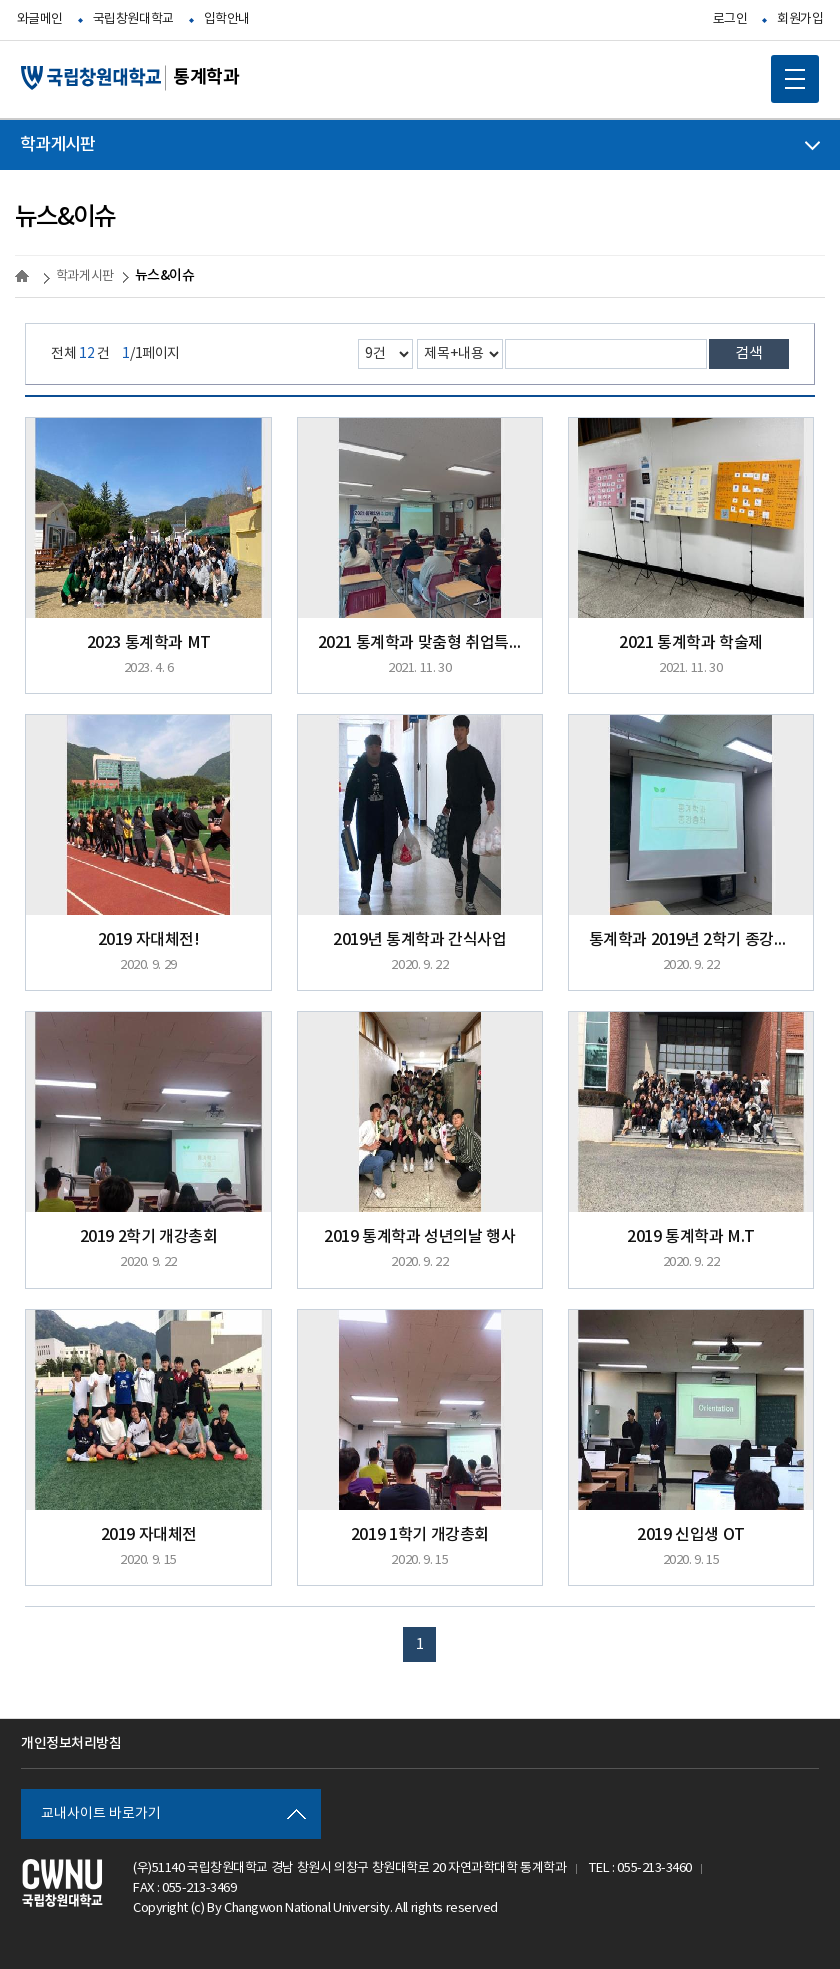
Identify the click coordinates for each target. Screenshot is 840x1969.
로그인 (730, 19)
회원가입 (800, 19)
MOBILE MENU (788, 72)
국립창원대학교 (133, 19)
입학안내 (227, 19)
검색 (749, 353)
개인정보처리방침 (71, 1743)
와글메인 (40, 19)
